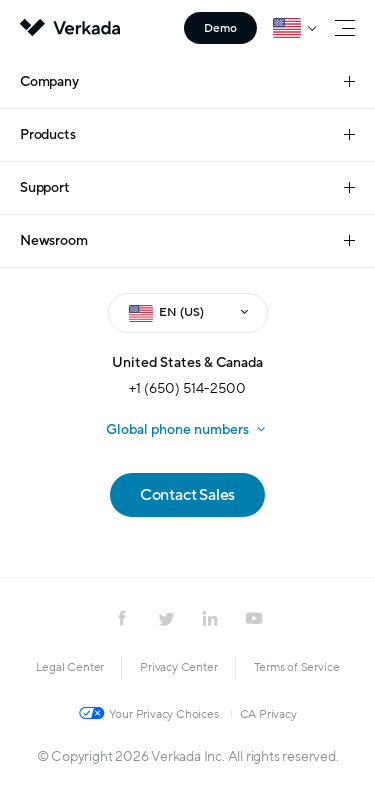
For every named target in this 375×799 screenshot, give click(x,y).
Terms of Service (297, 667)
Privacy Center (178, 667)
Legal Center (70, 667)
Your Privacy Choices (164, 714)
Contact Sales (187, 495)
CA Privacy (268, 714)
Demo (220, 28)
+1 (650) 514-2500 (187, 388)
